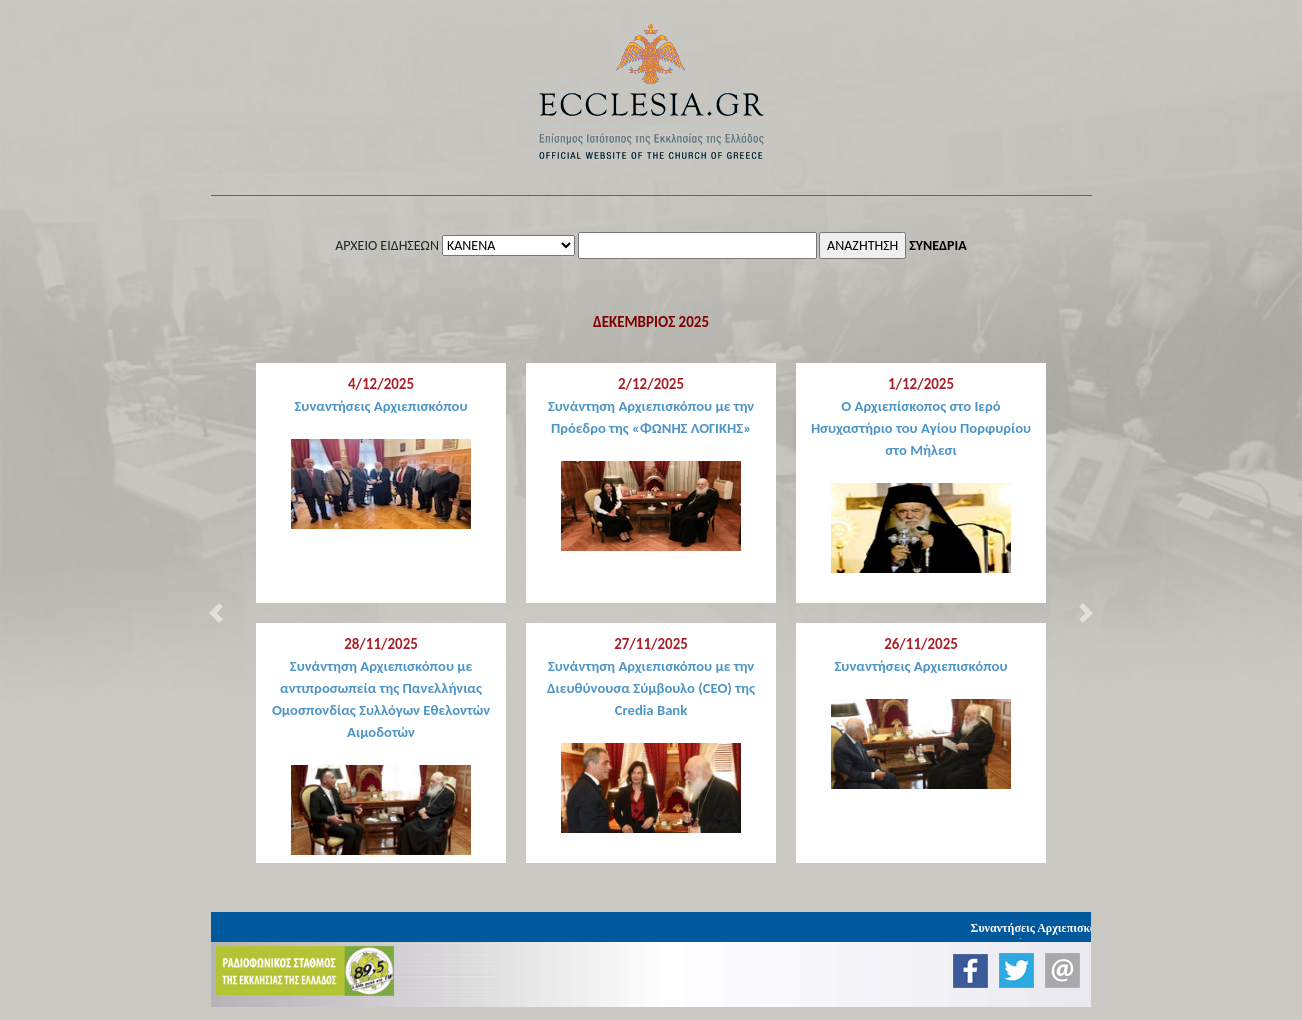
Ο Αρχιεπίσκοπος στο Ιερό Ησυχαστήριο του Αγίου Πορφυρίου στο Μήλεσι (921, 428)
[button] (216, 613)
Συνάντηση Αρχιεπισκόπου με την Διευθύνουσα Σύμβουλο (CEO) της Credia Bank (651, 688)
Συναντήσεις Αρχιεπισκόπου (380, 406)
